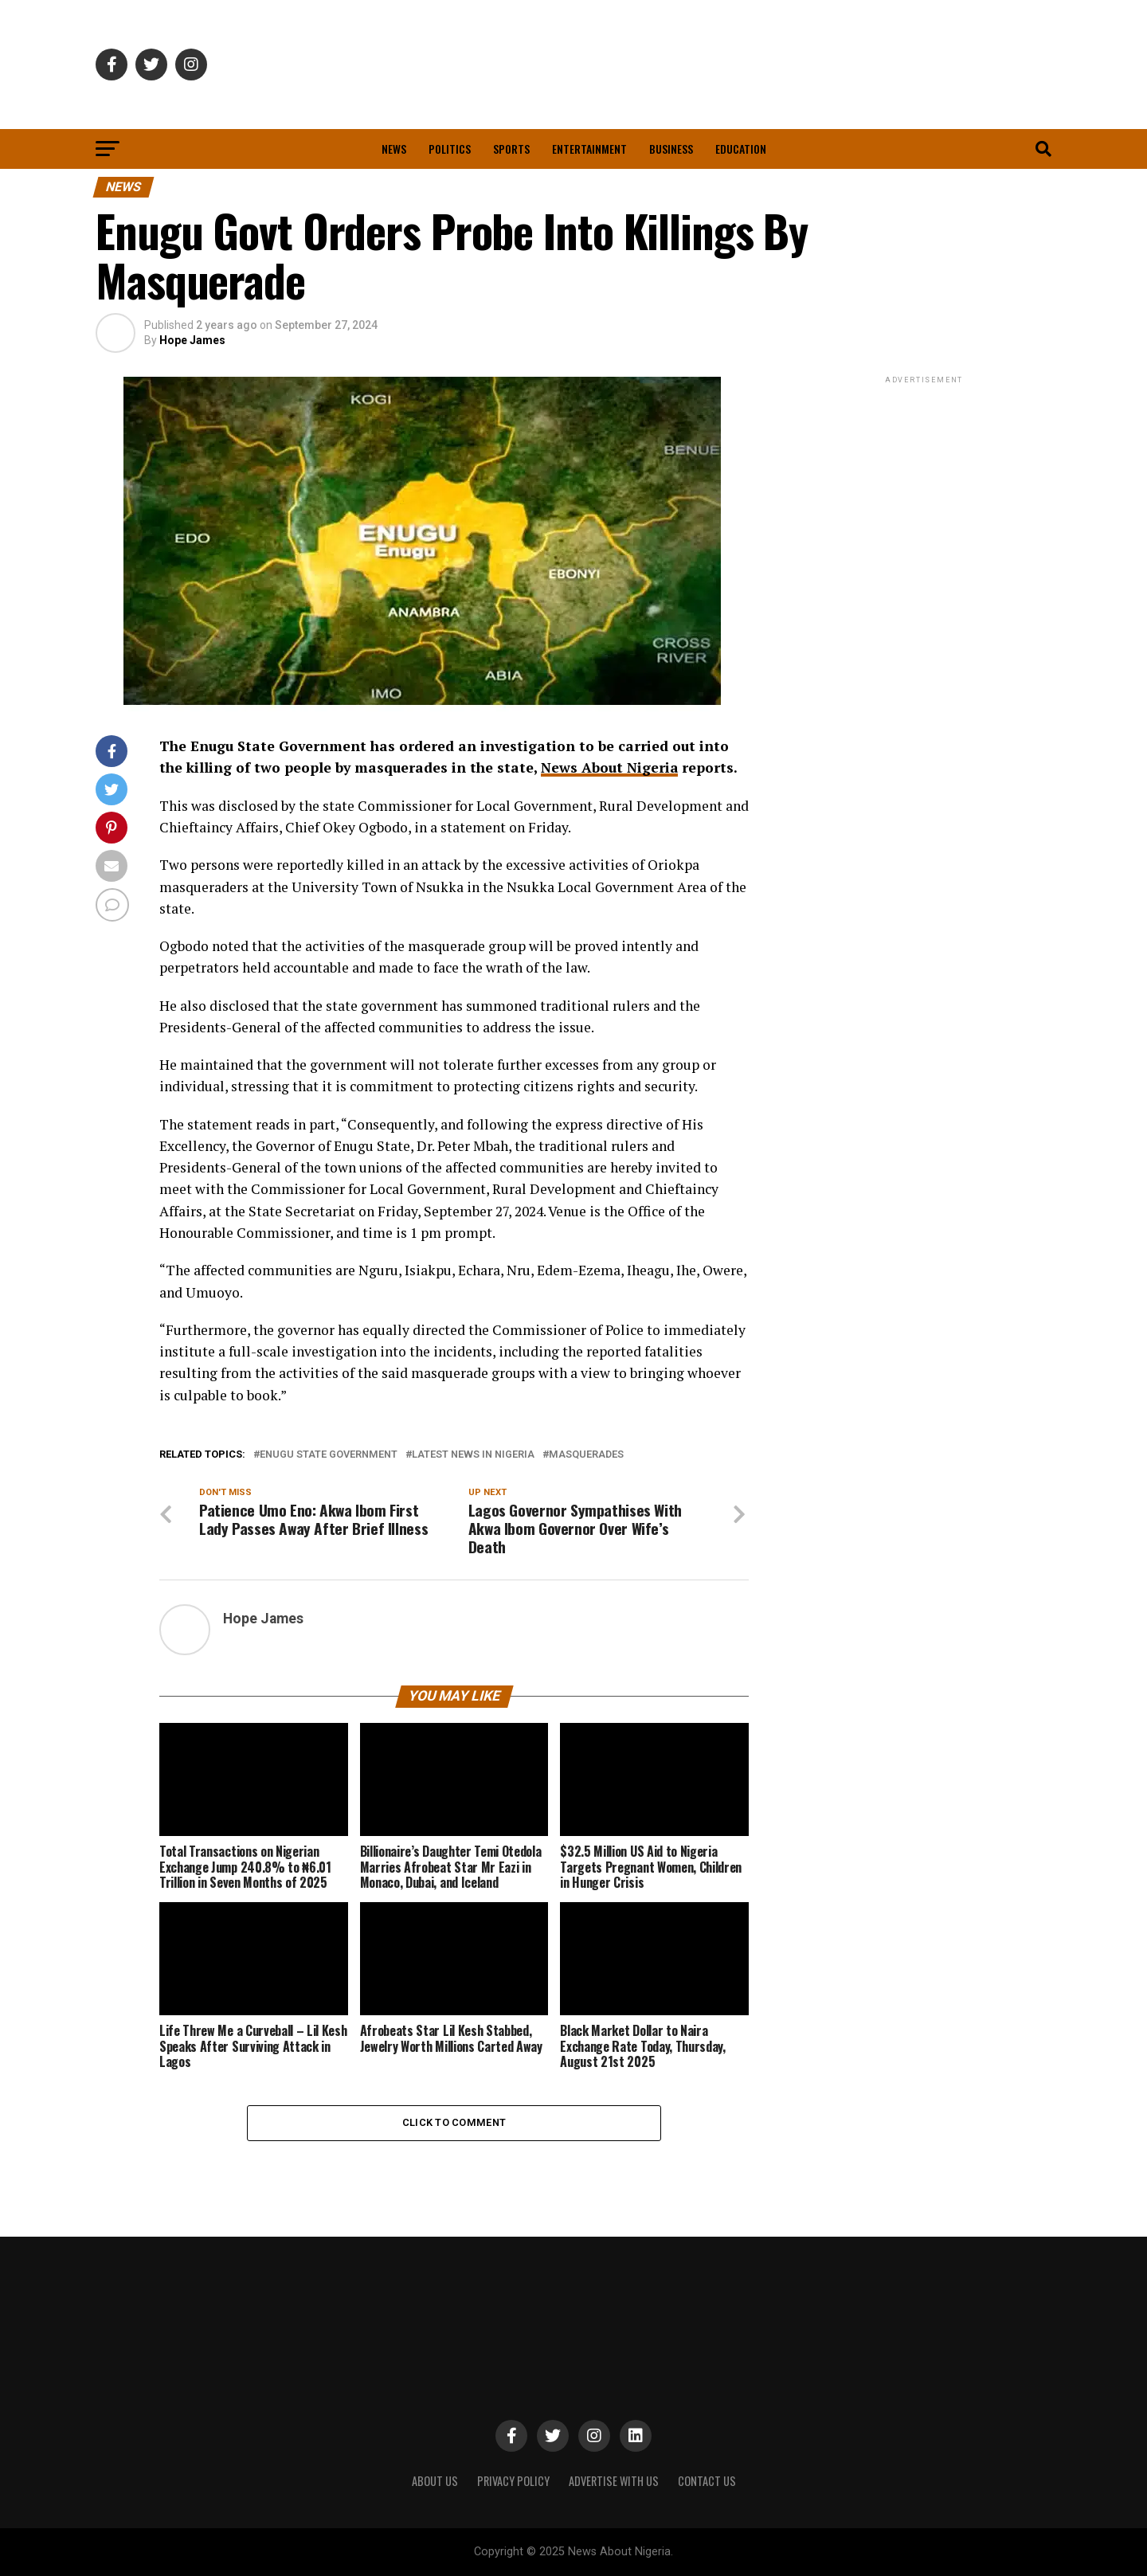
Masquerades (586, 1455)
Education (740, 148)
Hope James (192, 340)
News (394, 148)
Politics (450, 148)
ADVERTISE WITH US (614, 2480)
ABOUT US (435, 2480)
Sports (511, 148)
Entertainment (589, 148)
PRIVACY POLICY (513, 2480)
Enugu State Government (328, 1455)
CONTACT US (707, 2480)
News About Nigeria (610, 767)
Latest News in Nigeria (473, 1455)
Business (671, 148)
